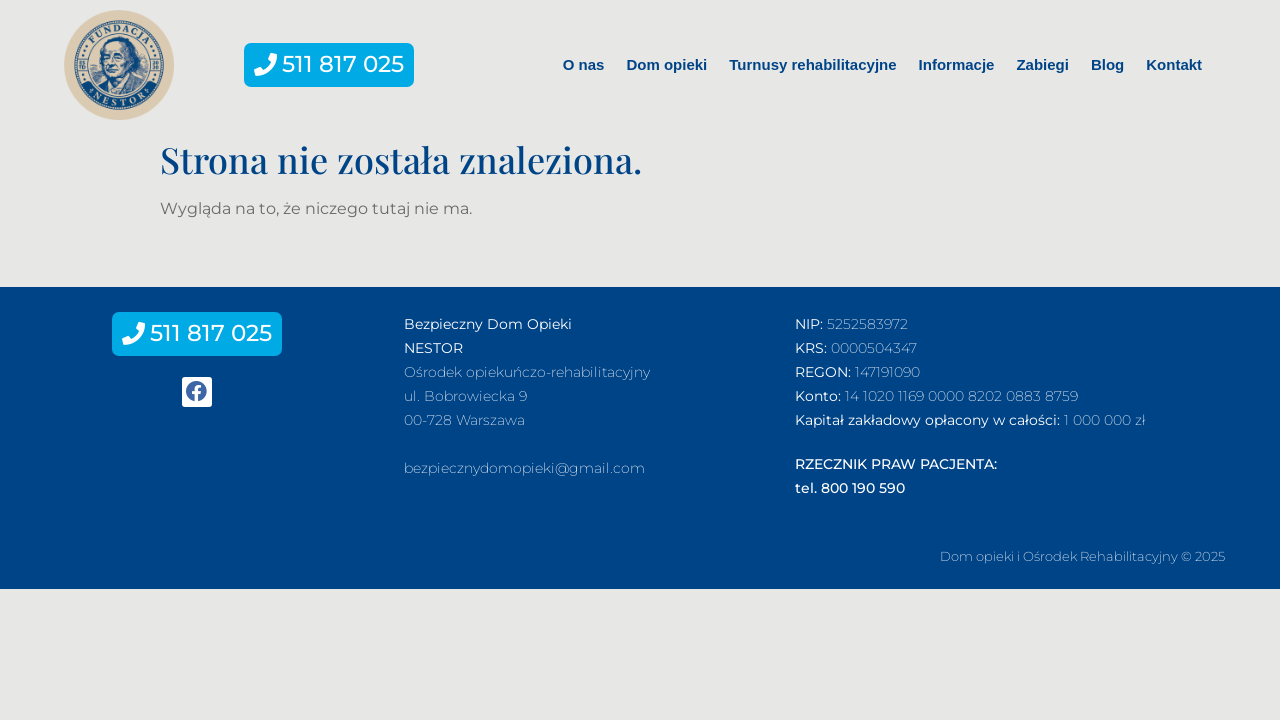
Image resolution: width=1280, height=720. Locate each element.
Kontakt (1174, 64)
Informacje (957, 64)
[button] (329, 65)
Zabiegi (1042, 64)
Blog (1107, 64)
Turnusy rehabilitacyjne (812, 64)
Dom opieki (666, 64)
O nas (584, 64)
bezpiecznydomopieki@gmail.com (524, 468)
